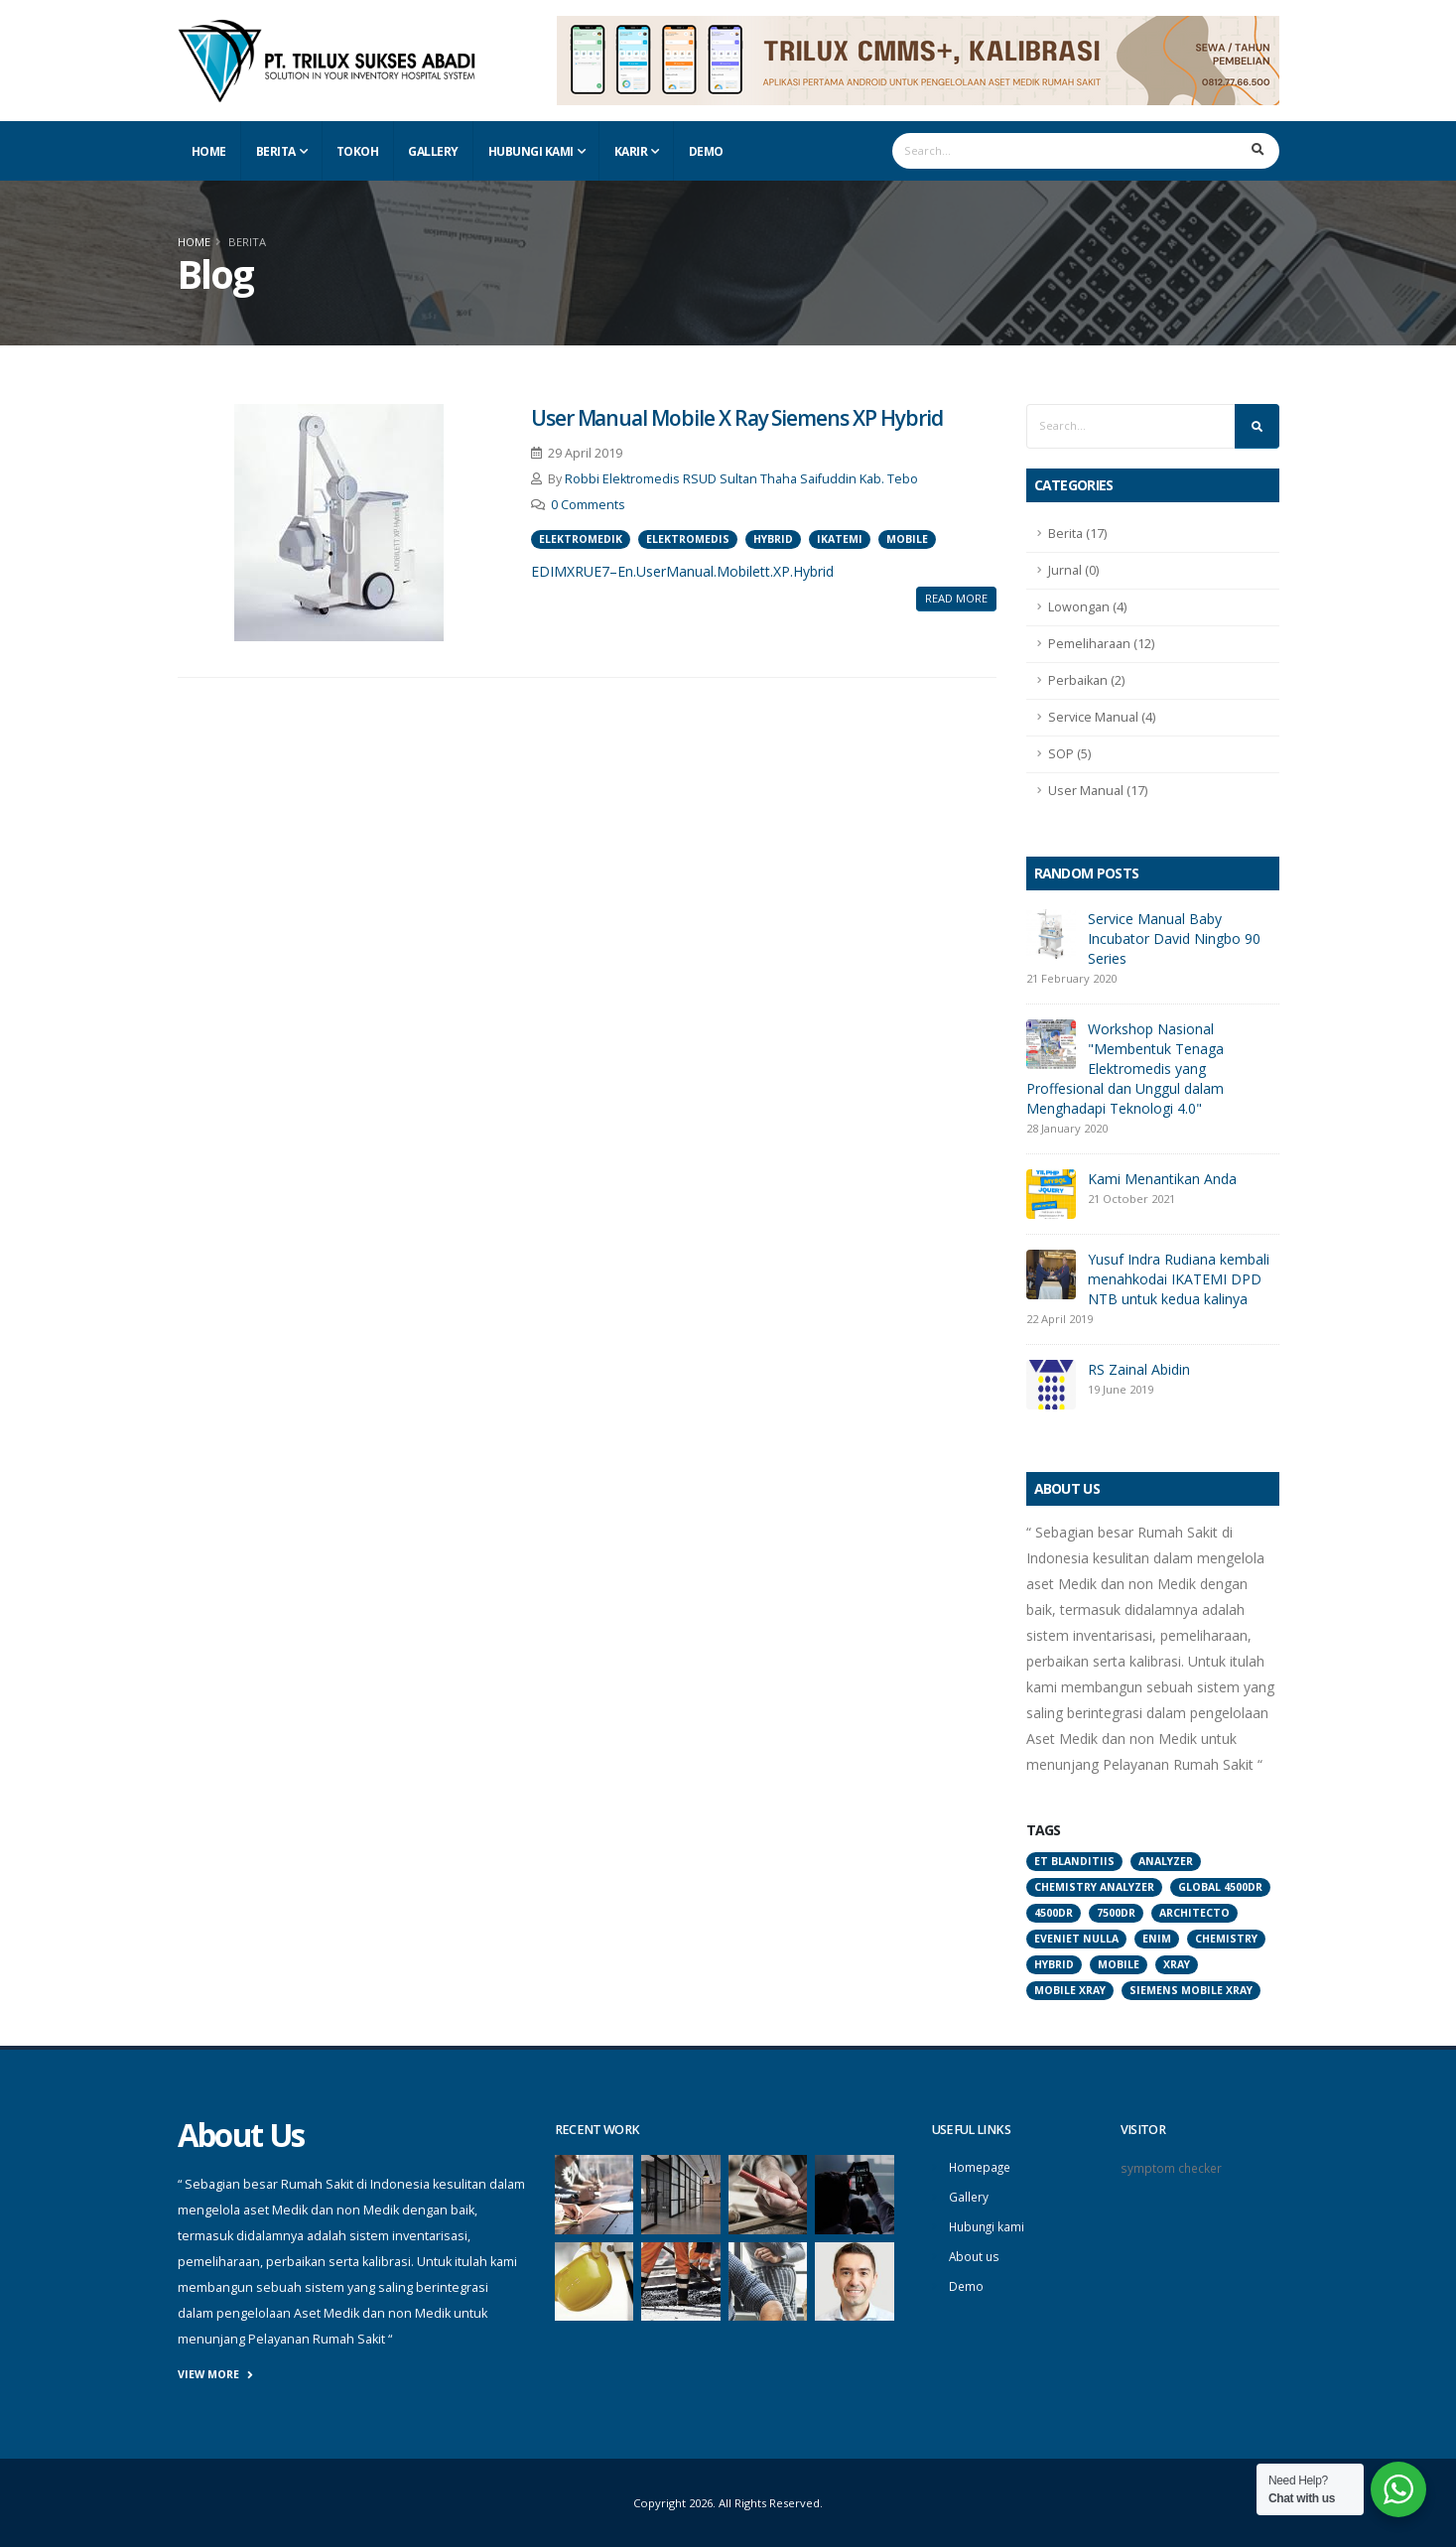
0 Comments (588, 504)
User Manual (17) (1097, 790)
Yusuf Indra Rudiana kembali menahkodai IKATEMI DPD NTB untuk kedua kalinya (1178, 1279)
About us (975, 2252)
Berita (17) (1077, 533)
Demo (706, 151)
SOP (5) (1069, 753)
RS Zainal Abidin (1139, 1369)
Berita (276, 151)
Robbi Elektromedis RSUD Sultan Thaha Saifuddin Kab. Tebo (741, 478)
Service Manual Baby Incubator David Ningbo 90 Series (1174, 938)
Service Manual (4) (1101, 717)
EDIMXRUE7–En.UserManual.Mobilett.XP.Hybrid (682, 571)
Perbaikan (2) (1086, 680)
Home (209, 151)
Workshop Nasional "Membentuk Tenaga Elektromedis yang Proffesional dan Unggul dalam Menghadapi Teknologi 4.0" (1125, 1068)
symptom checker (1173, 2167)
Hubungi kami (989, 2223)
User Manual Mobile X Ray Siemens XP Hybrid (737, 418)
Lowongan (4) (1087, 607)
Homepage (981, 2166)
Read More (956, 598)
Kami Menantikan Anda (1162, 1178)
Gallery (433, 151)
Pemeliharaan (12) (1101, 643)
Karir (631, 151)
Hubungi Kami (531, 151)
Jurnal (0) (1073, 570)
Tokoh (357, 151)
